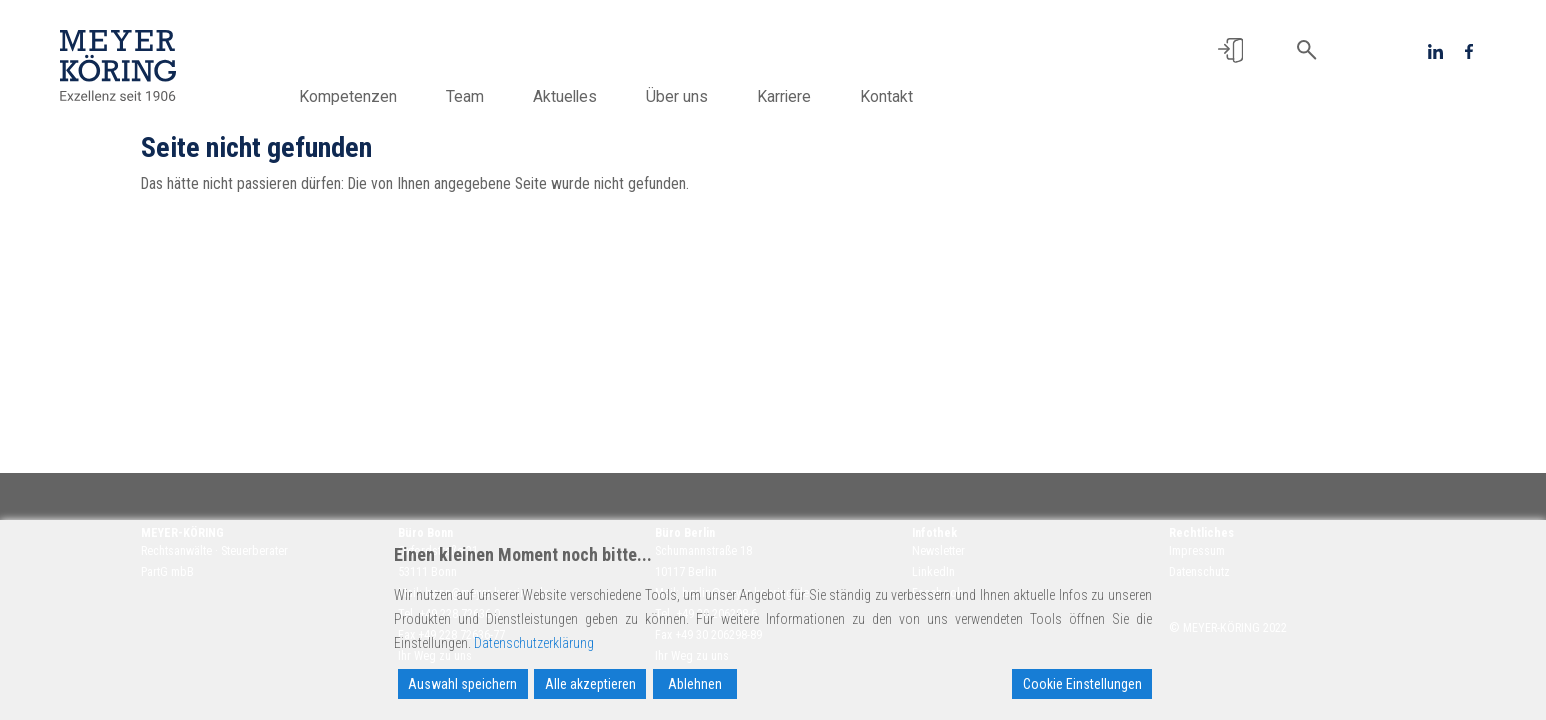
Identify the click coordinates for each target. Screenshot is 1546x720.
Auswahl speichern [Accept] (462, 684)
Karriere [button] (793, 96)
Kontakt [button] (895, 96)
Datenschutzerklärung (534, 643)
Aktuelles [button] (574, 96)
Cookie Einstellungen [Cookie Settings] (1082, 684)
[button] (1230, 50)
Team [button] (474, 96)
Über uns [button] (686, 96)
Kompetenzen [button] (357, 96)
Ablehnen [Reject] (695, 684)
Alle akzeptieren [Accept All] (590, 684)
